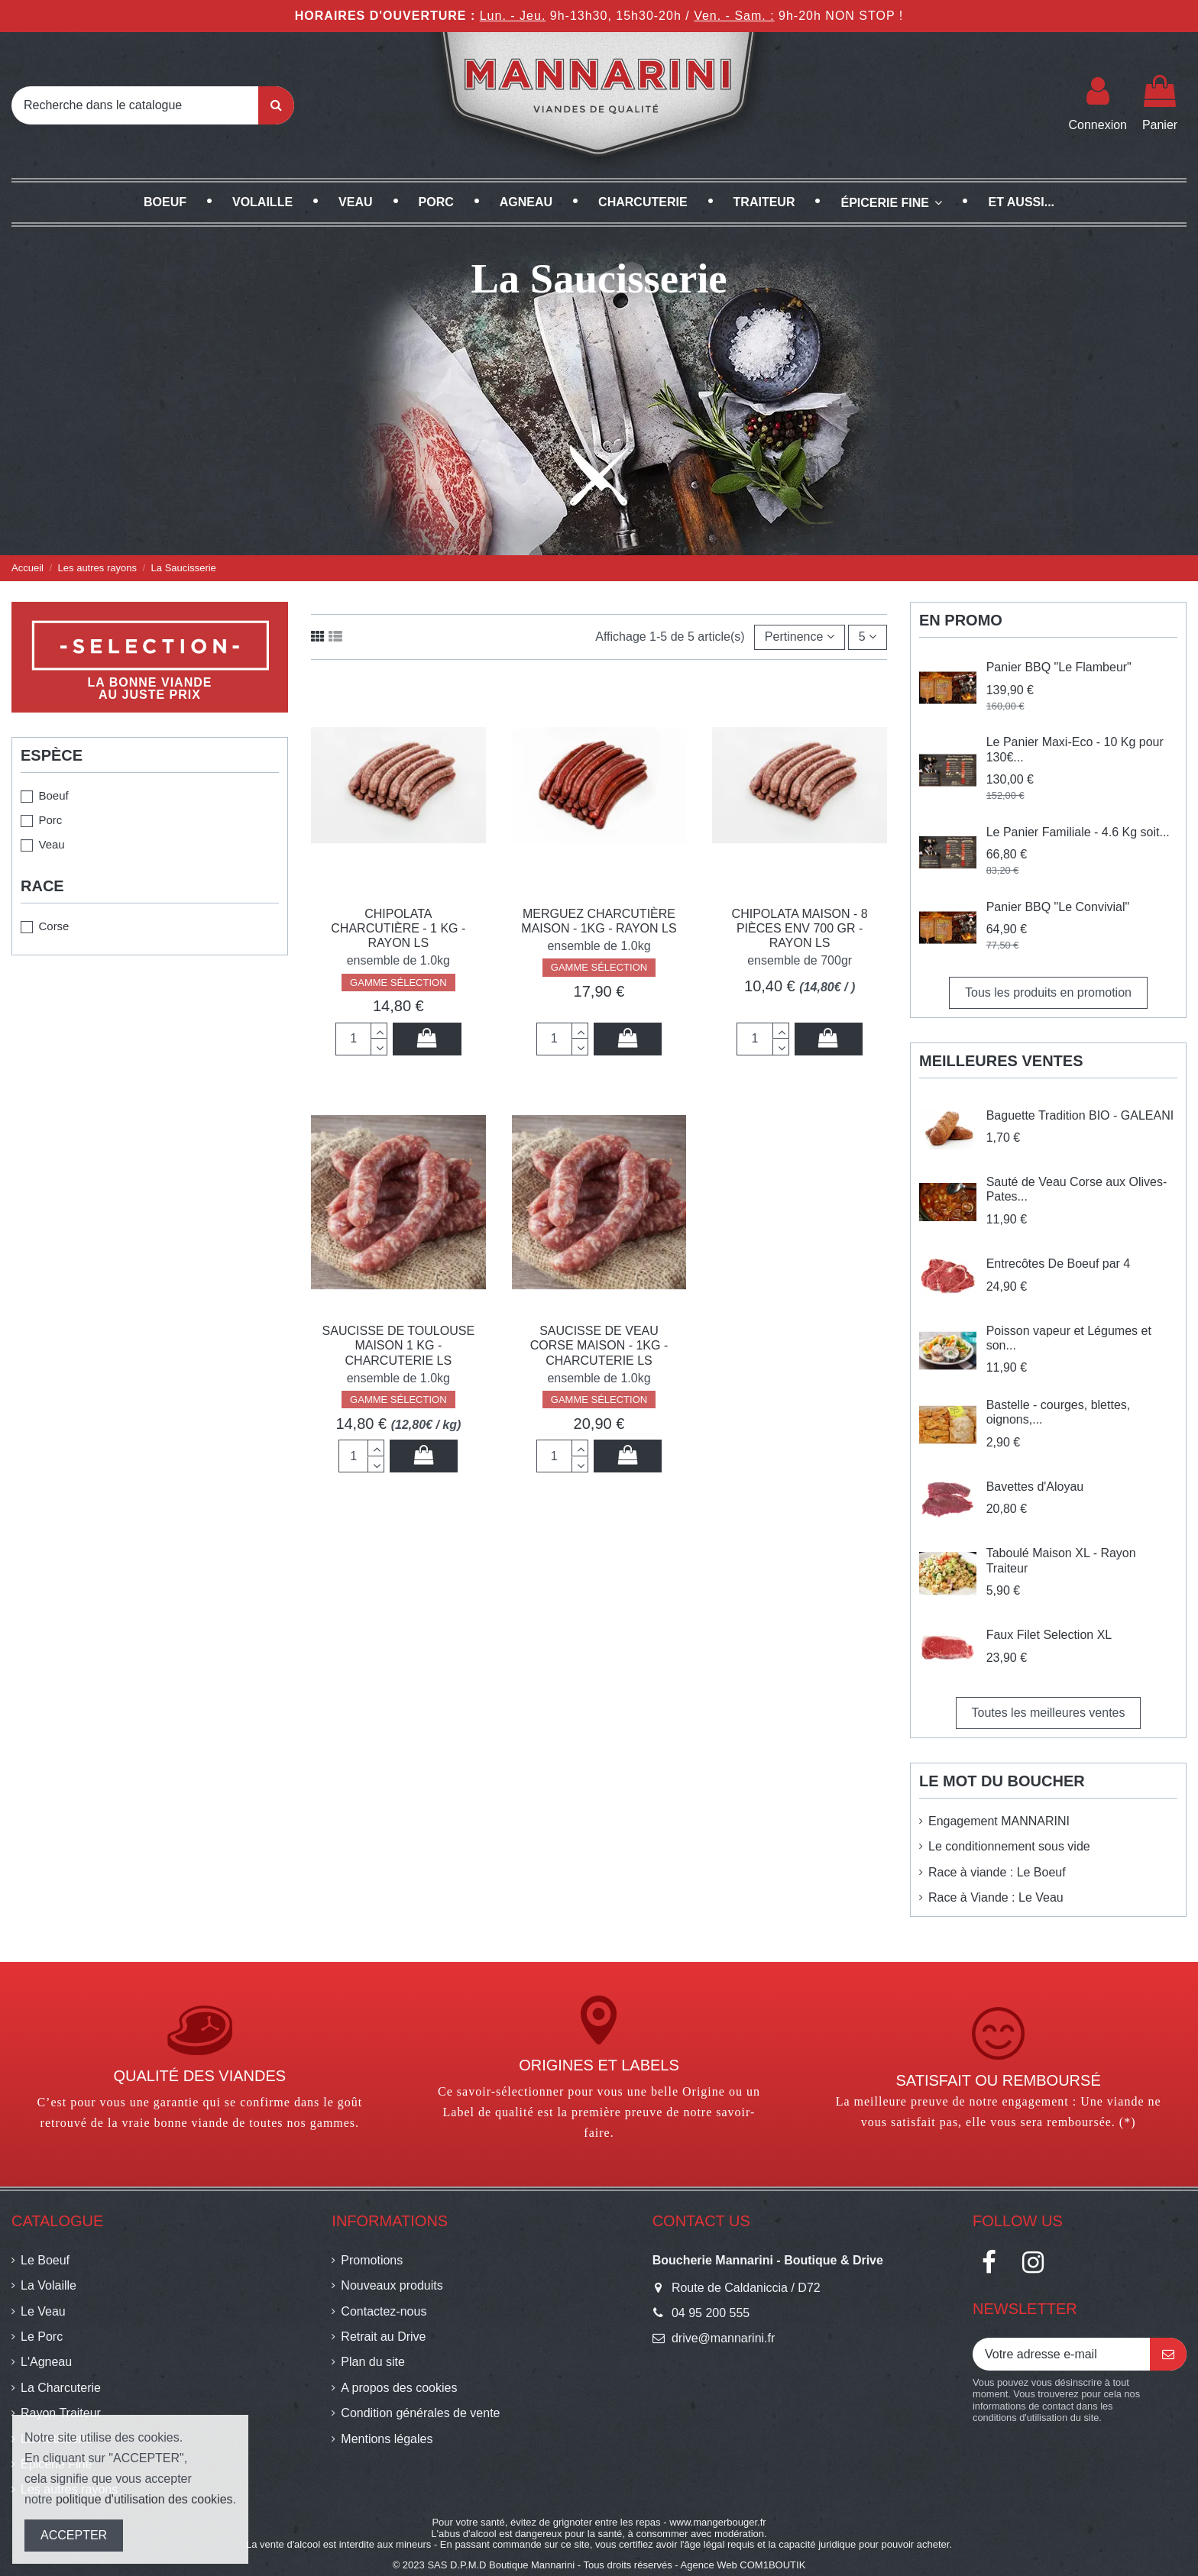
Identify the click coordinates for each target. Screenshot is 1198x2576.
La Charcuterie (61, 2387)
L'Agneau (46, 2361)
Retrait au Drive (383, 2336)
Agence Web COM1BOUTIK (743, 2565)
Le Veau (43, 2311)
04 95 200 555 (711, 2312)
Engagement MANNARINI (999, 1821)
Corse (53, 926)
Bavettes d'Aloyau (1035, 1486)
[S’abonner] (1168, 2354)
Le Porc (42, 2336)
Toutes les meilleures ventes (1048, 1712)
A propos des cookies (399, 2387)
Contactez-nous (383, 2311)
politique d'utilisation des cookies (144, 2499)
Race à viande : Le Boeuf (997, 1872)
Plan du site (373, 2361)
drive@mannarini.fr (723, 2338)
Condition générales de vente (420, 2412)
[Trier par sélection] (799, 637)
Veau (51, 844)
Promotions (372, 2260)
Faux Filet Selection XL (1049, 1634)
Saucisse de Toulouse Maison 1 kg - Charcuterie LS (398, 1345)
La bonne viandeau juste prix (150, 688)
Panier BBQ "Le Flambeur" (1059, 667)
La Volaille (48, 2285)
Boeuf (53, 795)
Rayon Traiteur (61, 2412)
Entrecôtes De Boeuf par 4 (1058, 1263)
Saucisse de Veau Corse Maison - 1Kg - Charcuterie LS (599, 1345)
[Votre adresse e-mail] (1061, 2354)
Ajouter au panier (426, 1038)
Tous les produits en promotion (1048, 992)
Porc (50, 819)
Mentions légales (386, 2438)
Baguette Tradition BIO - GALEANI (1080, 1115)
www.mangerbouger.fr (717, 2522)
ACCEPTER (73, 2535)
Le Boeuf (45, 2260)
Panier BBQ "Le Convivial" (1057, 906)
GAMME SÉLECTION (398, 982)
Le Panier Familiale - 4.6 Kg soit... (1078, 832)
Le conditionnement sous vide (1009, 1846)
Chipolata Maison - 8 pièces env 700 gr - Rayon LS (800, 928)
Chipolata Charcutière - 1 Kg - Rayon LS (398, 928)
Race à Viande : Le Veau (996, 1897)
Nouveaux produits (391, 2285)
